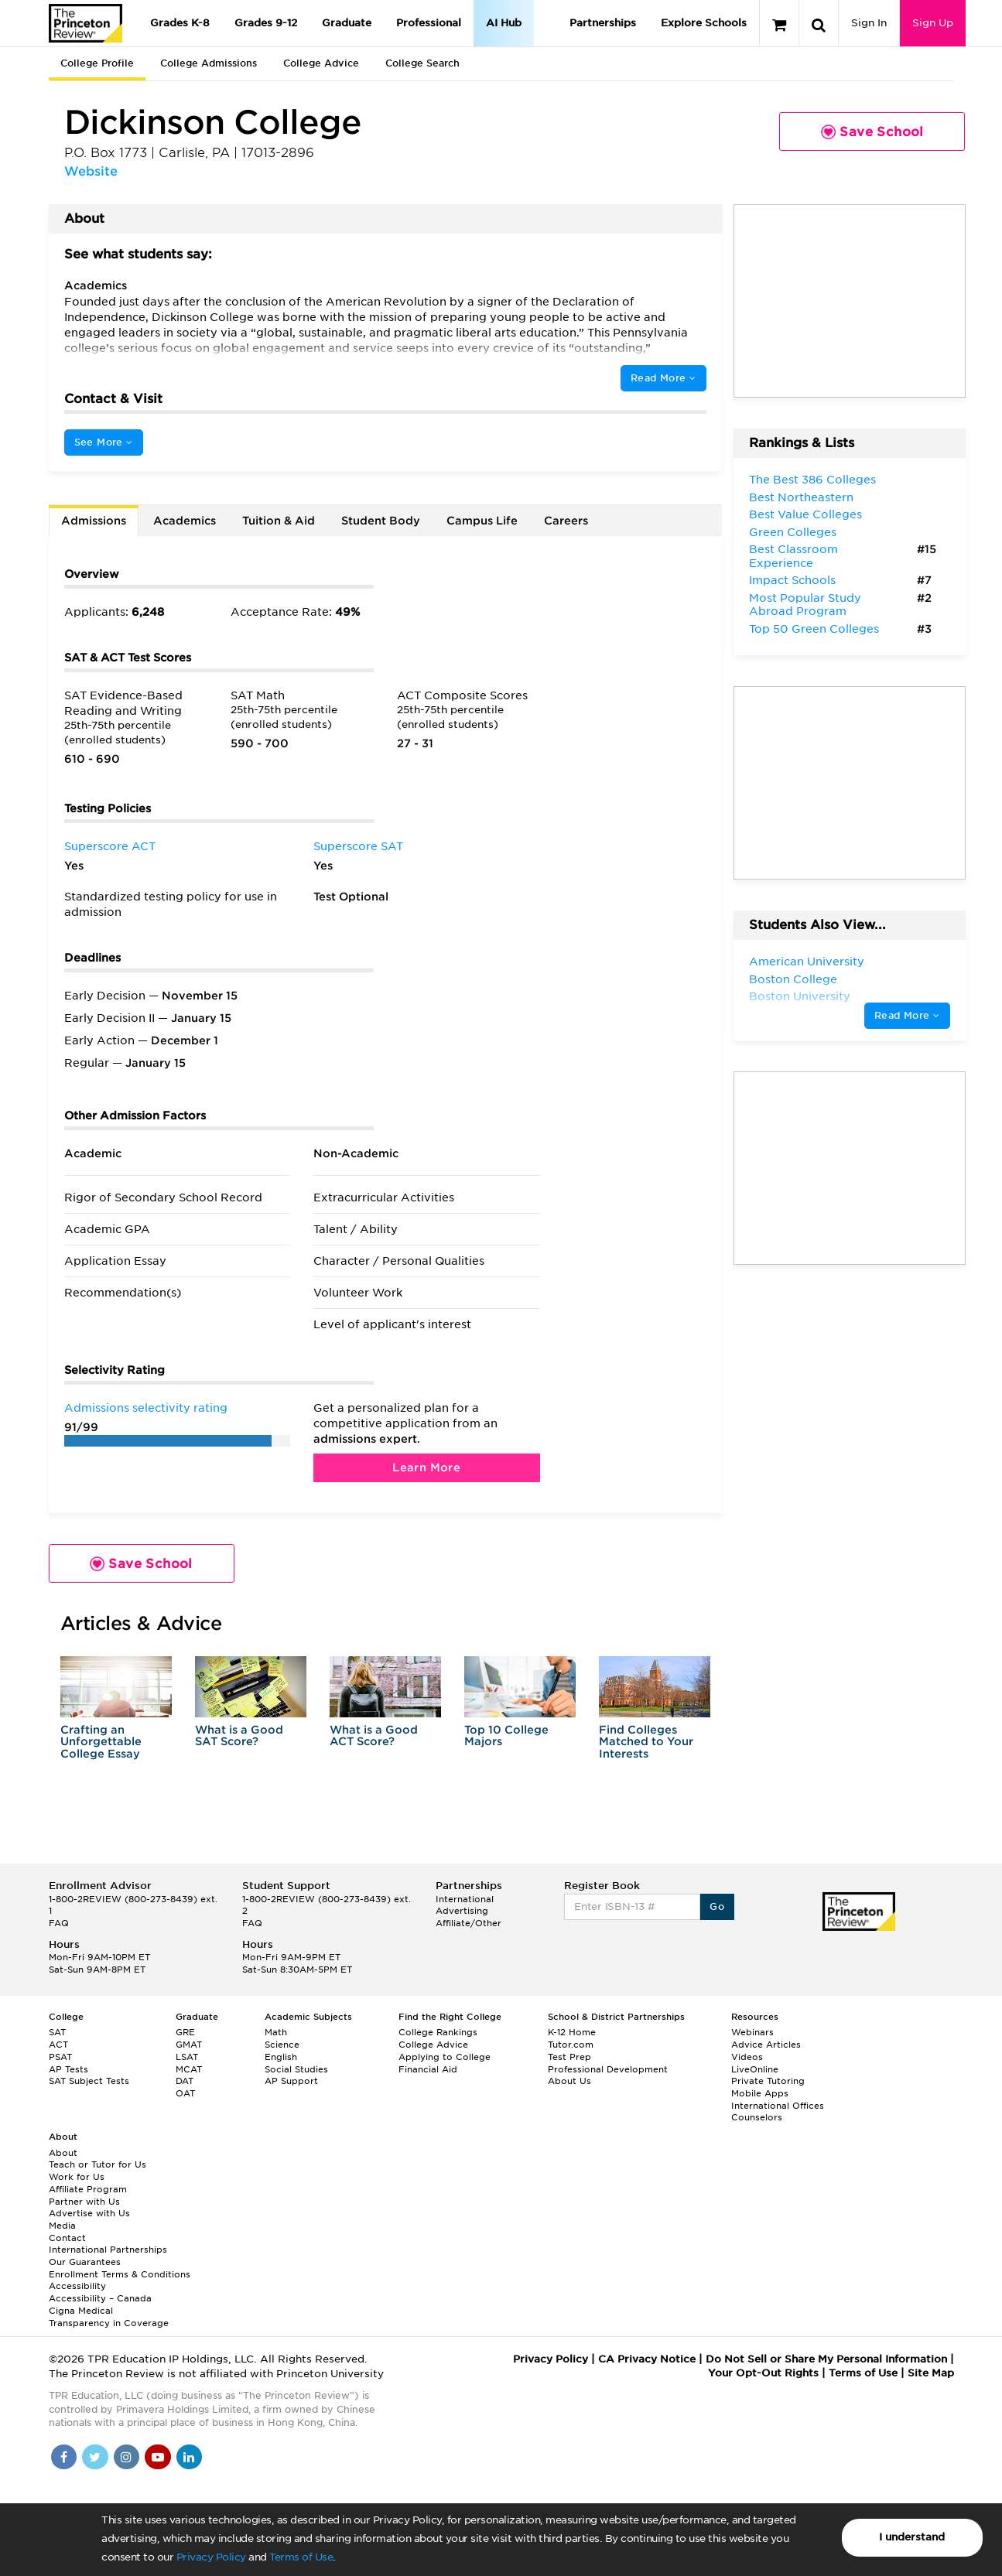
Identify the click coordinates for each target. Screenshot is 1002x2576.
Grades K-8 (180, 23)
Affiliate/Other (468, 1923)
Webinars (752, 2032)
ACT (58, 2044)
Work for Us (76, 2176)
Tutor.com (570, 2044)
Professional (428, 23)
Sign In (869, 23)
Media (62, 2225)
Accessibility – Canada (100, 2298)
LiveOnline (754, 2069)
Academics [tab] (184, 520)
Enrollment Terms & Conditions (119, 2274)
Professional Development (608, 2069)
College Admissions (208, 63)
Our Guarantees (85, 2262)
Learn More (426, 1467)
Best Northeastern (801, 497)
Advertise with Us (89, 2213)
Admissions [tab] (93, 520)
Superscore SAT (358, 846)
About (63, 2152)
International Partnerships (108, 2249)
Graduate (346, 23)
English (281, 2057)
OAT (185, 2093)
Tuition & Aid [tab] (278, 520)
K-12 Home (572, 2032)
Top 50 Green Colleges (814, 629)
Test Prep (569, 2057)
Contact (67, 2238)
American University (806, 961)
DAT (184, 2080)
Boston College (793, 979)
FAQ (59, 1923)
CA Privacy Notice (647, 2359)
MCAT (189, 2069)
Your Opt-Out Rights (763, 2373)
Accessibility (77, 2285)
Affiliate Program (88, 2189)
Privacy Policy (211, 2557)
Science (282, 2044)
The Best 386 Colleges (812, 479)
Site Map (931, 2373)
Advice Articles (766, 2044)
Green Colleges (792, 532)
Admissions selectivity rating (145, 1408)
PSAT (60, 2057)
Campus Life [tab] (482, 520)
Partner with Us (84, 2201)
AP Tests (68, 2069)
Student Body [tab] (380, 520)
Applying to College (444, 2057)
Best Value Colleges (805, 514)
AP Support (291, 2080)
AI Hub (504, 23)
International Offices (777, 2105)
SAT (57, 2032)
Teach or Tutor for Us (97, 2164)
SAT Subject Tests (89, 2080)
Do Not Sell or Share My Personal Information (826, 2359)
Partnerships (602, 23)
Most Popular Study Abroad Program (805, 605)
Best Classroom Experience (793, 556)
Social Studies (296, 2069)
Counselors (756, 2117)
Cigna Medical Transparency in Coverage (109, 2316)
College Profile (97, 63)
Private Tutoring (768, 2080)
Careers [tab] (566, 520)
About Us (569, 2080)
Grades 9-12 (265, 23)
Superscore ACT (110, 846)
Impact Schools (792, 580)
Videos (747, 2057)
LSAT (187, 2057)
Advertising (462, 1910)
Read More (663, 378)
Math (276, 2032)
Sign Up (932, 23)
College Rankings (437, 2032)
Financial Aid (427, 2069)
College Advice (321, 63)
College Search (422, 63)
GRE (185, 2032)
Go (717, 1906)
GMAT (189, 2044)
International (465, 1899)
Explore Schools (704, 23)
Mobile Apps (759, 2093)
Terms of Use (301, 2557)
